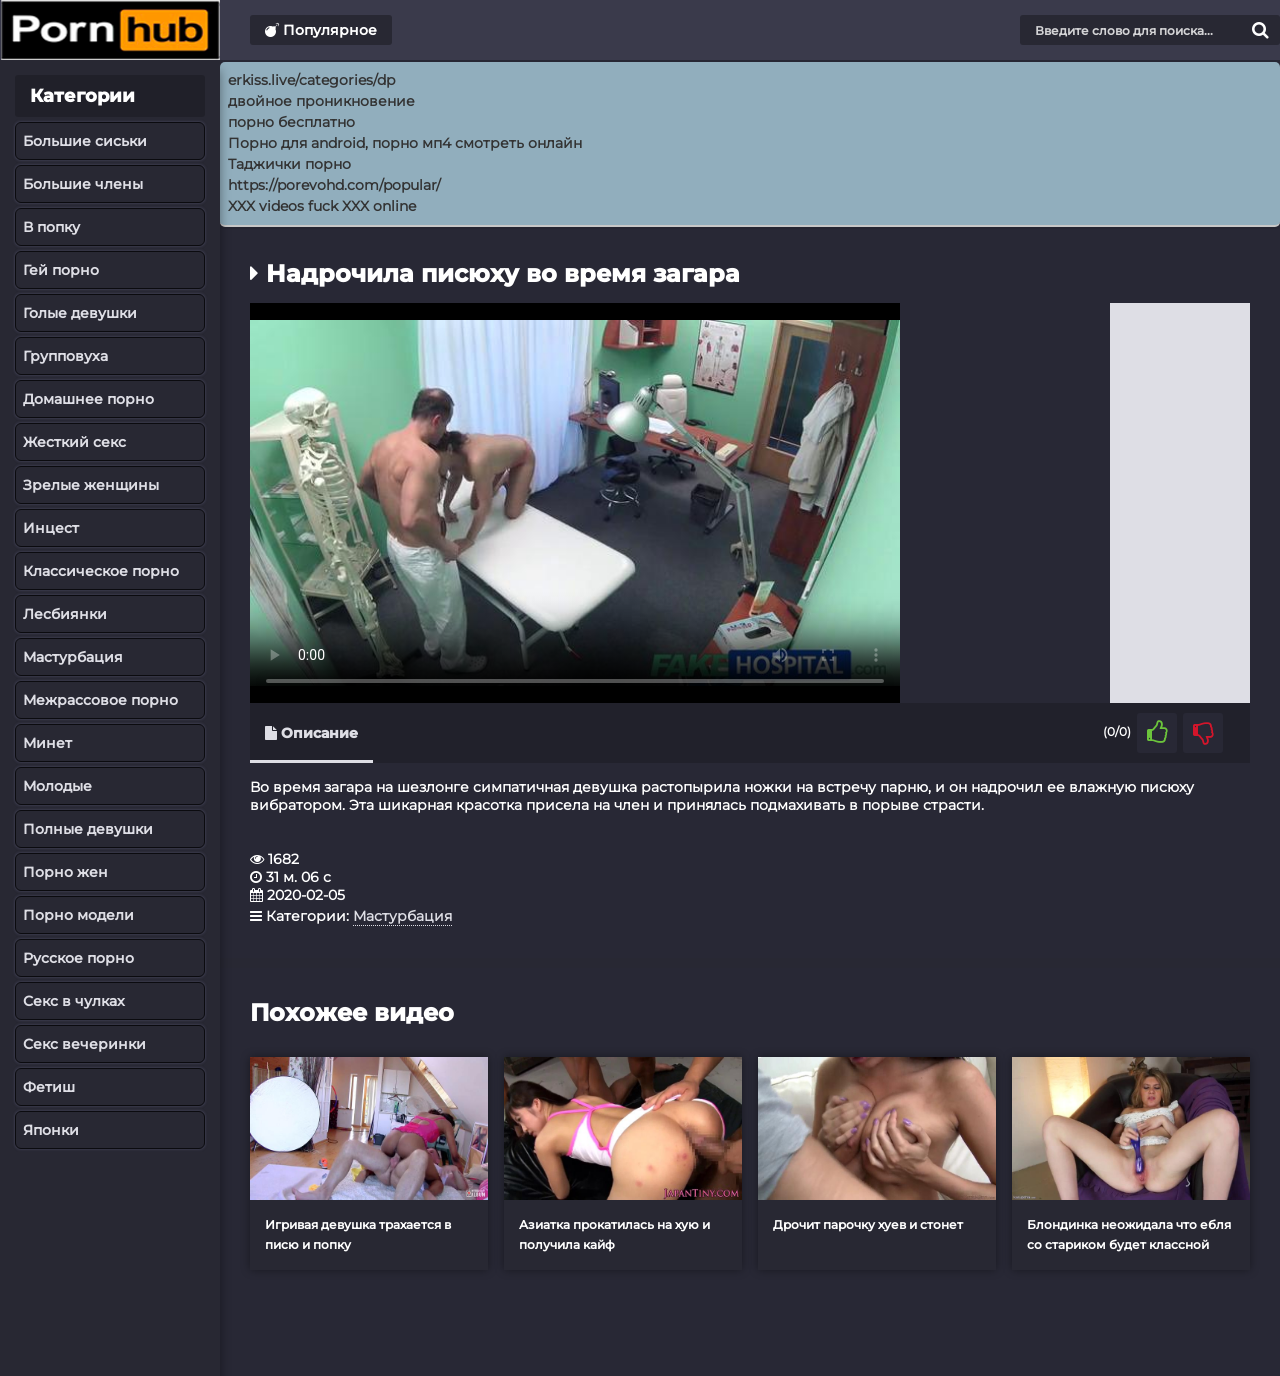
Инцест (51, 528)
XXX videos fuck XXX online (322, 206)
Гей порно (61, 270)
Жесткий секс (74, 442)
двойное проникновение (321, 101)
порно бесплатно (291, 122)
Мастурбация (73, 657)
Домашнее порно (88, 399)
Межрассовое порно (100, 700)
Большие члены (83, 184)
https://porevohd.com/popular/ (334, 185)
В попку (51, 227)
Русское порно (78, 958)
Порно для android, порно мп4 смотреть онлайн (405, 143)
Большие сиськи (85, 141)
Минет (47, 743)
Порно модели (78, 915)
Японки (51, 1130)
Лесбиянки (65, 614)
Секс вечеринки (84, 1044)
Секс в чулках (74, 1001)
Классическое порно (101, 571)
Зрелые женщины (91, 485)
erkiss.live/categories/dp (311, 80)
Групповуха (65, 356)
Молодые (57, 786)
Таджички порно (289, 164)
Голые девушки (80, 313)
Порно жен (65, 872)
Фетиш (49, 1087)
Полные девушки (88, 829)
